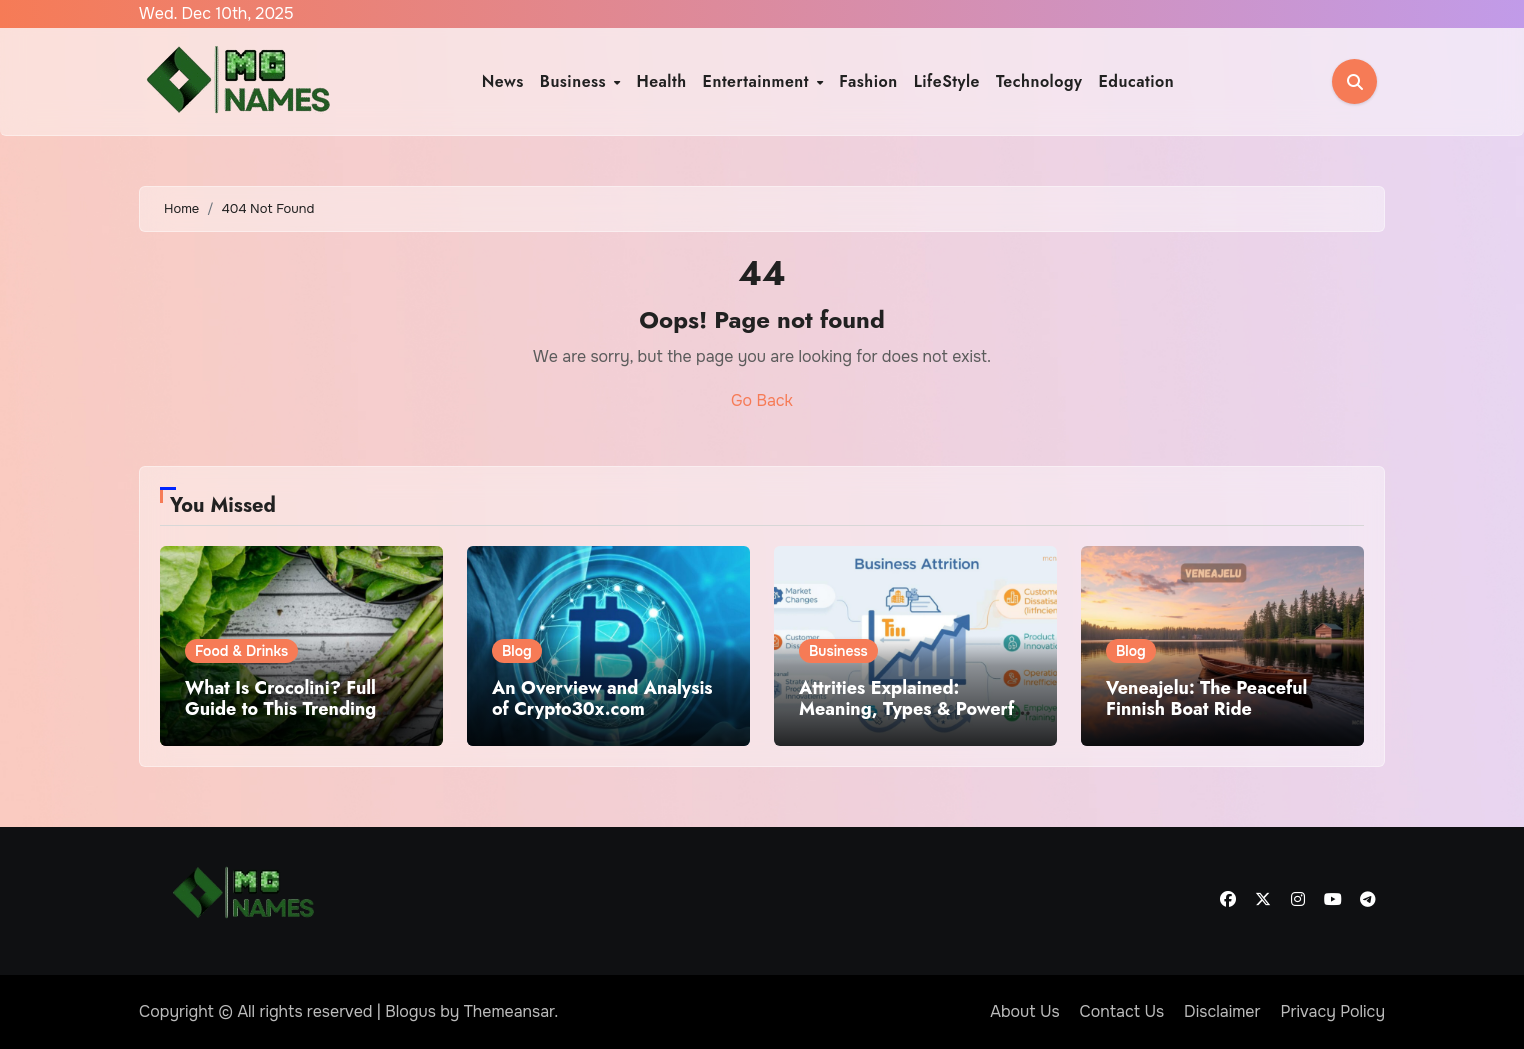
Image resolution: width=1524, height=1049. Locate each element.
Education (1136, 81)
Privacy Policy (1332, 1011)
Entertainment (759, 81)
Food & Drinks (241, 651)
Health (661, 81)
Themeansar (509, 1011)
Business (576, 81)
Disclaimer (1222, 1011)
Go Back (762, 400)
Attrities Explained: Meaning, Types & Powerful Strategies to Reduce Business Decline (914, 720)
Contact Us (1122, 1011)
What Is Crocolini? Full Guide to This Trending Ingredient (280, 709)
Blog (517, 651)
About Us (1024, 1011)
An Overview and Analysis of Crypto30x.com (602, 699)
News (503, 81)
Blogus (410, 1011)
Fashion (868, 81)
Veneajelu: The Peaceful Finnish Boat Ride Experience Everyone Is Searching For (1206, 720)
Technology (1039, 81)
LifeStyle (947, 81)
